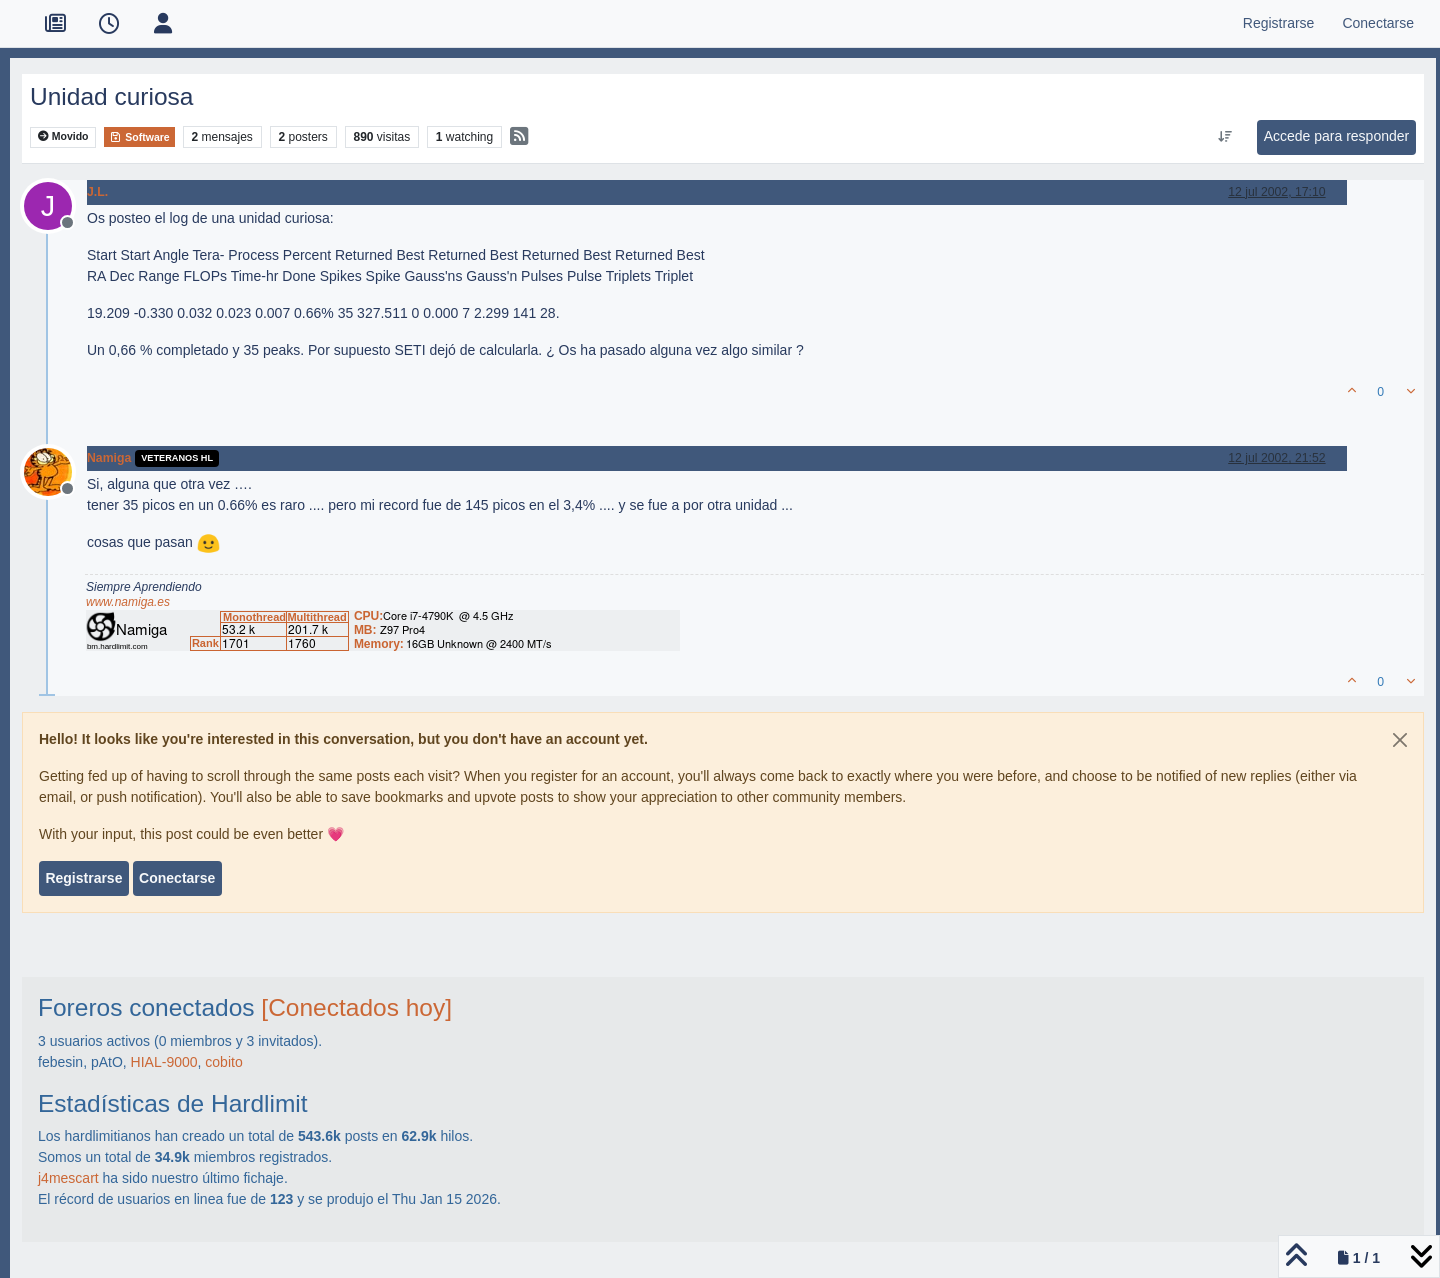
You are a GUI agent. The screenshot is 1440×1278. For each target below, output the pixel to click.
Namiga (109, 458)
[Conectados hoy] (356, 1007)
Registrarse (83, 878)
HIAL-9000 (164, 1062)
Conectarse (177, 878)
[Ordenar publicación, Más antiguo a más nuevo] (1224, 137)
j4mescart (68, 1178)
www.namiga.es (128, 602)
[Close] (1400, 740)
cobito (223, 1062)
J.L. (97, 192)
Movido (63, 136)
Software (139, 137)
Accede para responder (1337, 136)
